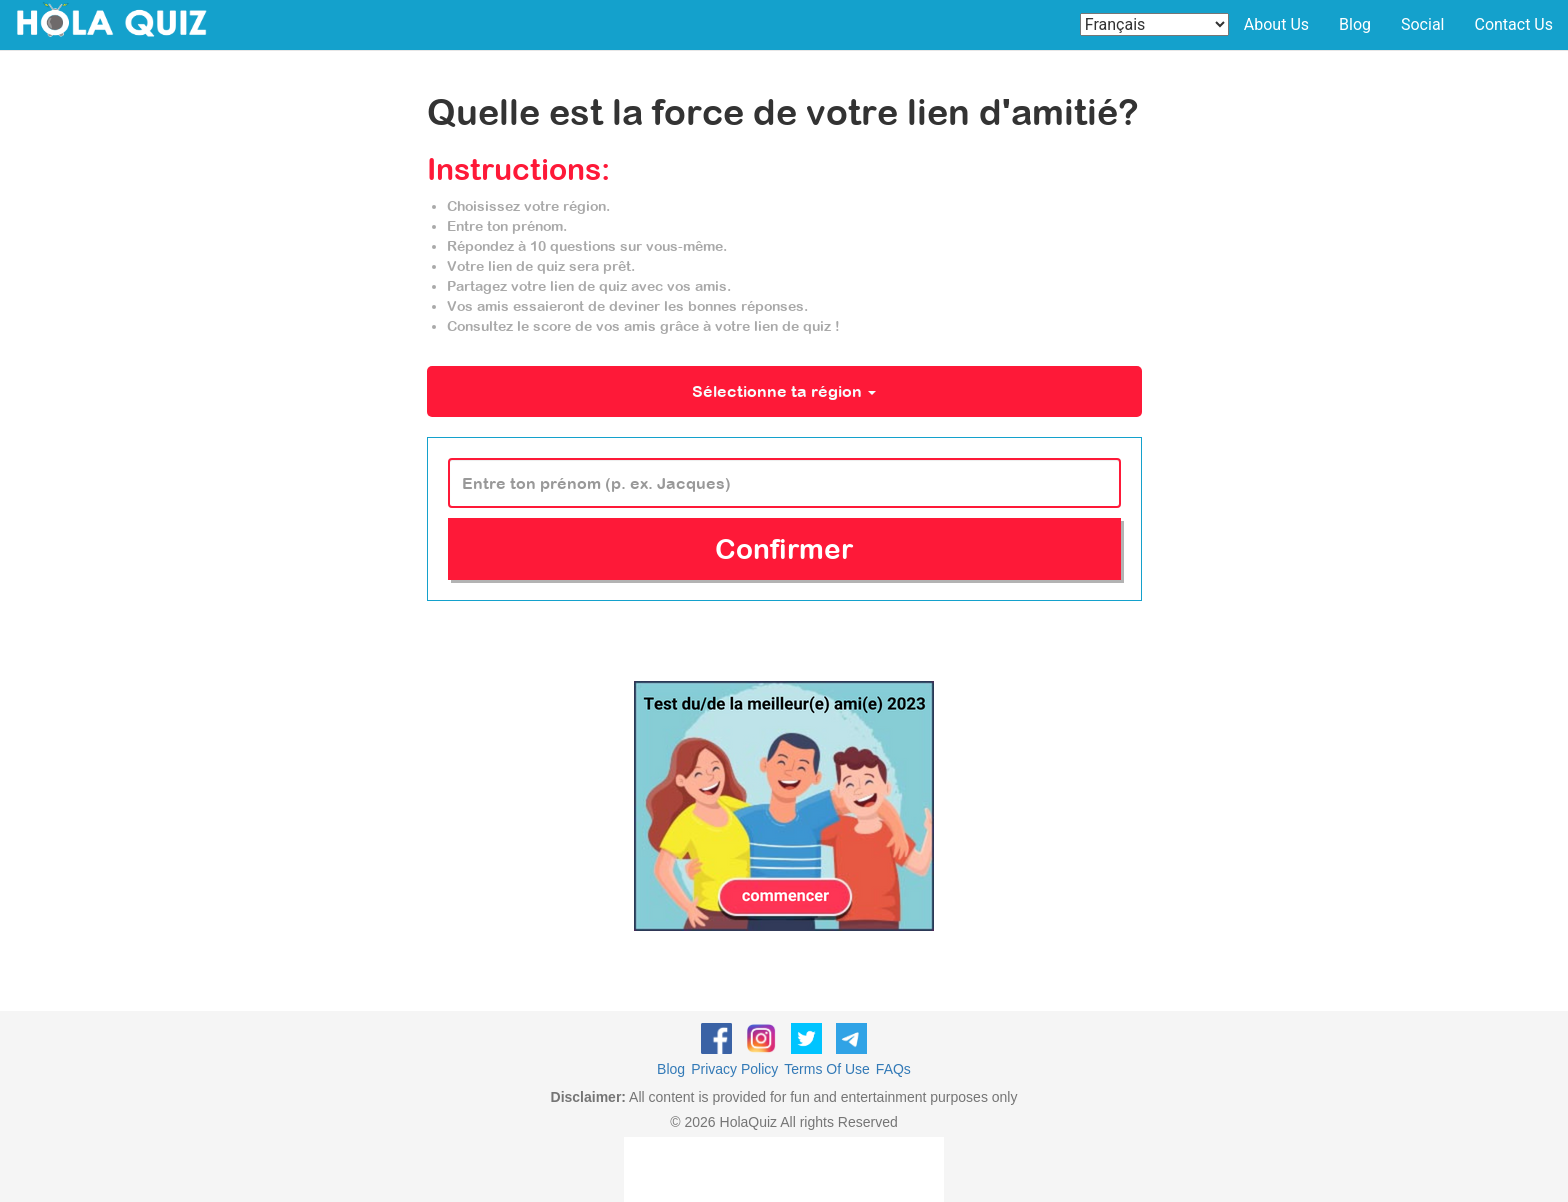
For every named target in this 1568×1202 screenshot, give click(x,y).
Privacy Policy (734, 1069)
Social (1422, 24)
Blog (1355, 24)
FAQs (893, 1069)
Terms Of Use (827, 1069)
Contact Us (1513, 24)
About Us (1276, 24)
